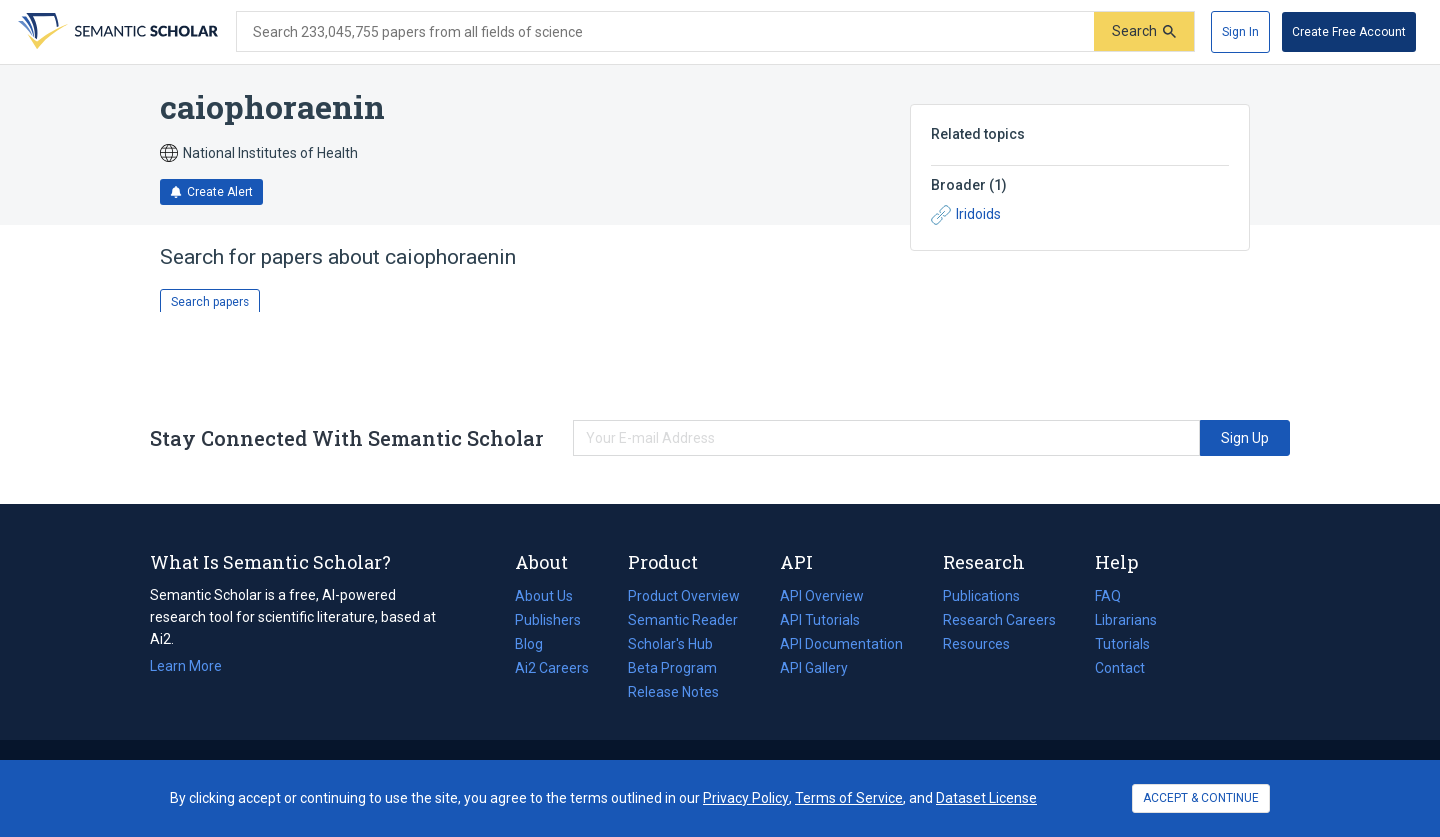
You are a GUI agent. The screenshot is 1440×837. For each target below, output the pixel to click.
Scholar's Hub (670, 644)
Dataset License (986, 798)
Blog (537, 644)
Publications (981, 596)
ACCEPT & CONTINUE (1201, 798)
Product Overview (684, 596)
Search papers (210, 302)
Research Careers (999, 620)
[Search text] (665, 32)
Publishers (548, 620)
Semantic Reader (683, 620)
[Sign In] (1240, 32)
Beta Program (672, 668)
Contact (1120, 668)
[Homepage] (116, 32)
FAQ (1108, 596)
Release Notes (673, 692)
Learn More (186, 666)
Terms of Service (849, 798)
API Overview (822, 596)
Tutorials (1122, 644)
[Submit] (1144, 31)
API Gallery (814, 668)
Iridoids (966, 215)
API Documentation (841, 644)
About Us (544, 596)
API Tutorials (820, 620)
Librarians (1126, 620)
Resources (976, 644)
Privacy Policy (746, 798)
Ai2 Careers (552, 668)
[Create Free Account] (1349, 32)
